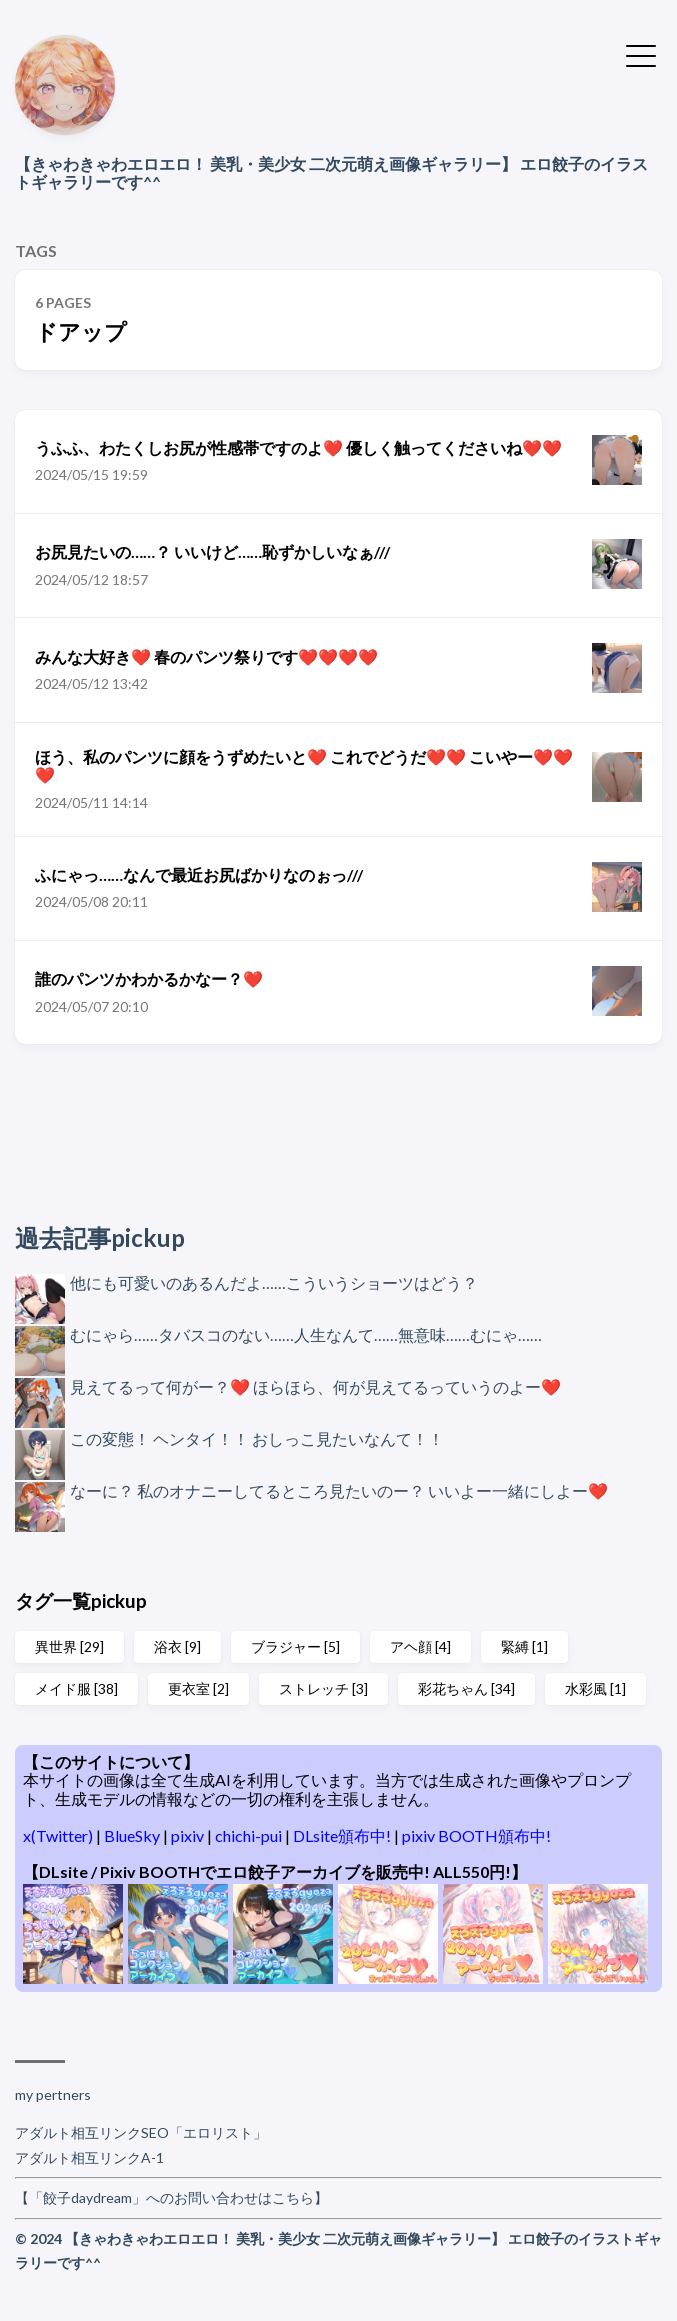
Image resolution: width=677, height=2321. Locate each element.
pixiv (189, 1835)
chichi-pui (250, 1835)
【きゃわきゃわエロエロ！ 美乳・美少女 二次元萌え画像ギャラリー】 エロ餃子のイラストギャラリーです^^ (331, 172)
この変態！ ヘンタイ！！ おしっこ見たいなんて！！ (257, 1438)
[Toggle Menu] (641, 54)
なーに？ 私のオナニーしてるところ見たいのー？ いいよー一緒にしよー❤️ (339, 1490)
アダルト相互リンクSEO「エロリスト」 (141, 2132)
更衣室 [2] (198, 1688)
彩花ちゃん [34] (466, 1688)
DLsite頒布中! (343, 1835)
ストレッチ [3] (323, 1688)
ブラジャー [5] (295, 1646)
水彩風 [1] (595, 1688)
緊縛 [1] (524, 1646)
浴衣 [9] (177, 1646)
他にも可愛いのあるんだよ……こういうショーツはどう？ (274, 1282)
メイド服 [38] (76, 1688)
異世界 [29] (69, 1646)
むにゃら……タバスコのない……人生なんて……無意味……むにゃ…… (306, 1334)
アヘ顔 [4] (420, 1646)
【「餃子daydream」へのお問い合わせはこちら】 (171, 2197)
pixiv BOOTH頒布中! (476, 1835)
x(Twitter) (59, 1835)
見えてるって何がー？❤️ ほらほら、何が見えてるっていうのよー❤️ (315, 1386)
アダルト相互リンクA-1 (89, 2157)
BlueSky (133, 1835)
